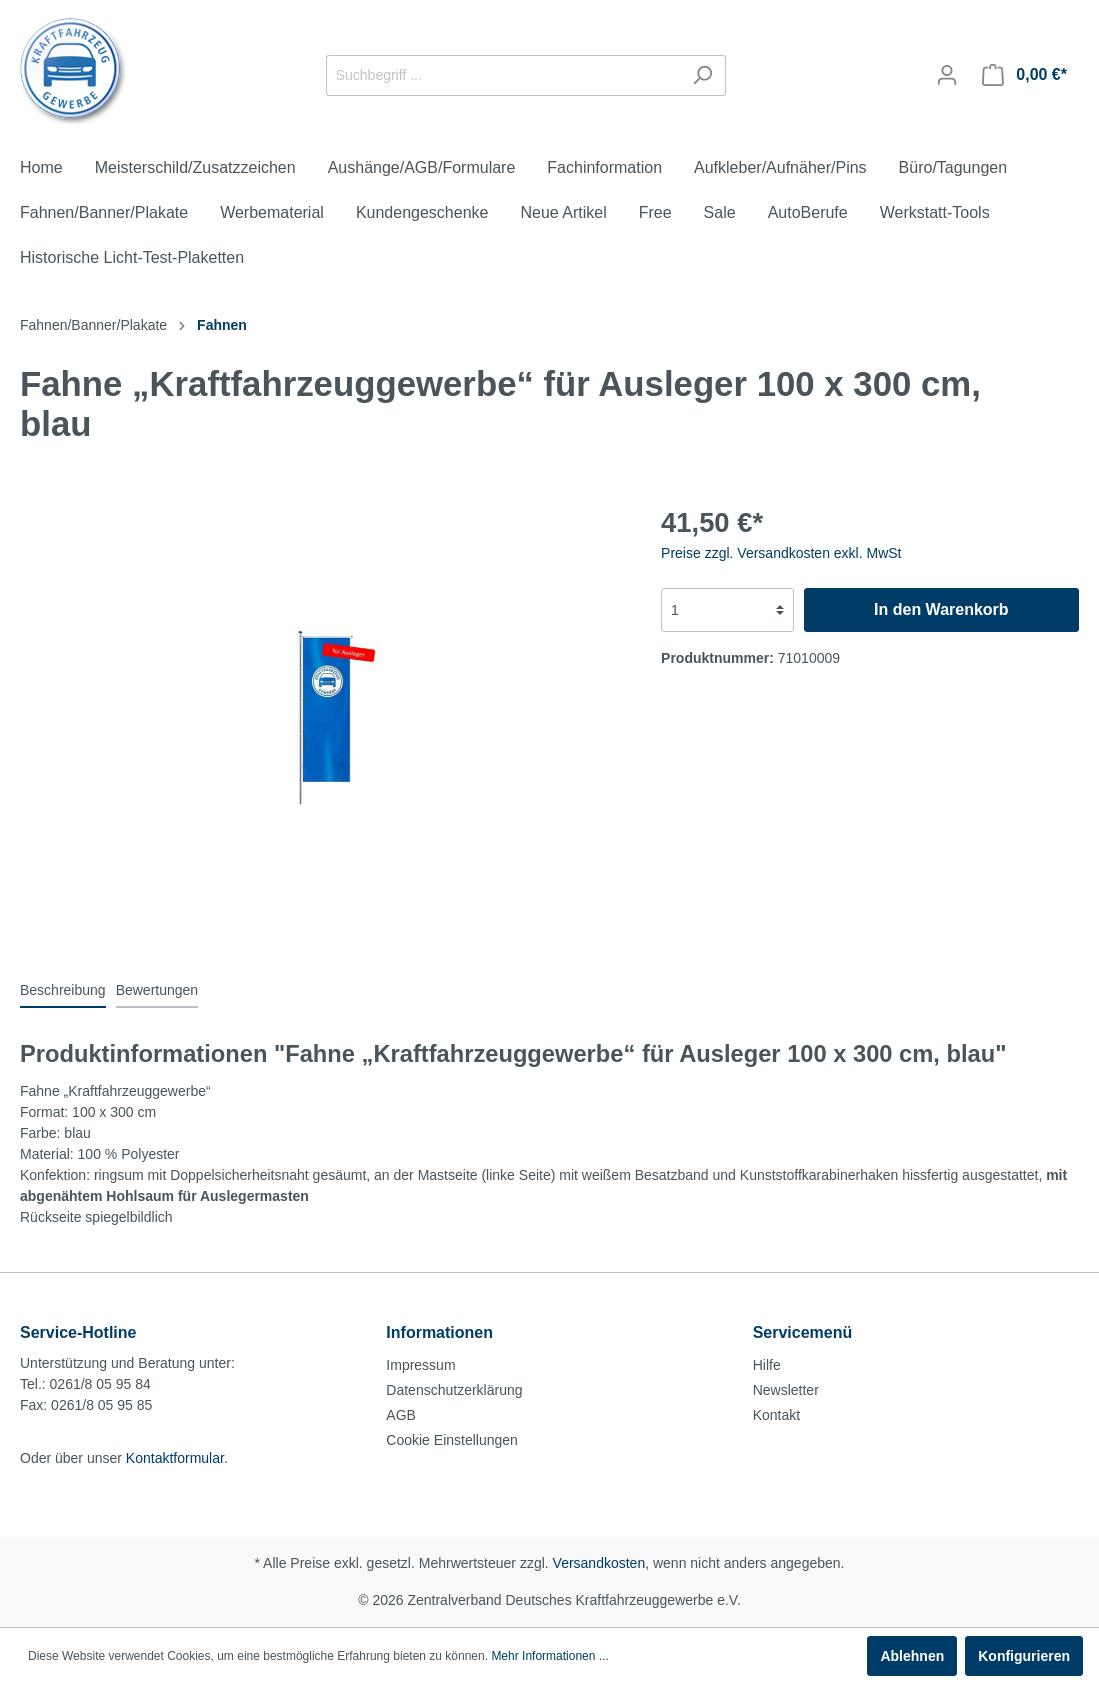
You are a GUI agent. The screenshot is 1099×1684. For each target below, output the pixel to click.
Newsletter (786, 1390)
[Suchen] (702, 75)
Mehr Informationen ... (549, 1656)
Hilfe (767, 1365)
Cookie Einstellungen (452, 1440)
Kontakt (776, 1415)
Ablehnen (912, 1656)
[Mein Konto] (947, 75)
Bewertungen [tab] (157, 990)
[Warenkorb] (1024, 75)
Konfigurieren (1024, 1656)
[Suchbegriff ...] (503, 75)
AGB (401, 1415)
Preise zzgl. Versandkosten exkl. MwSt (781, 553)
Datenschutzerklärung (454, 1390)
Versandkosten (599, 1563)
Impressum (420, 1365)
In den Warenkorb (941, 609)
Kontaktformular (175, 1458)
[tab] (63, 990)
